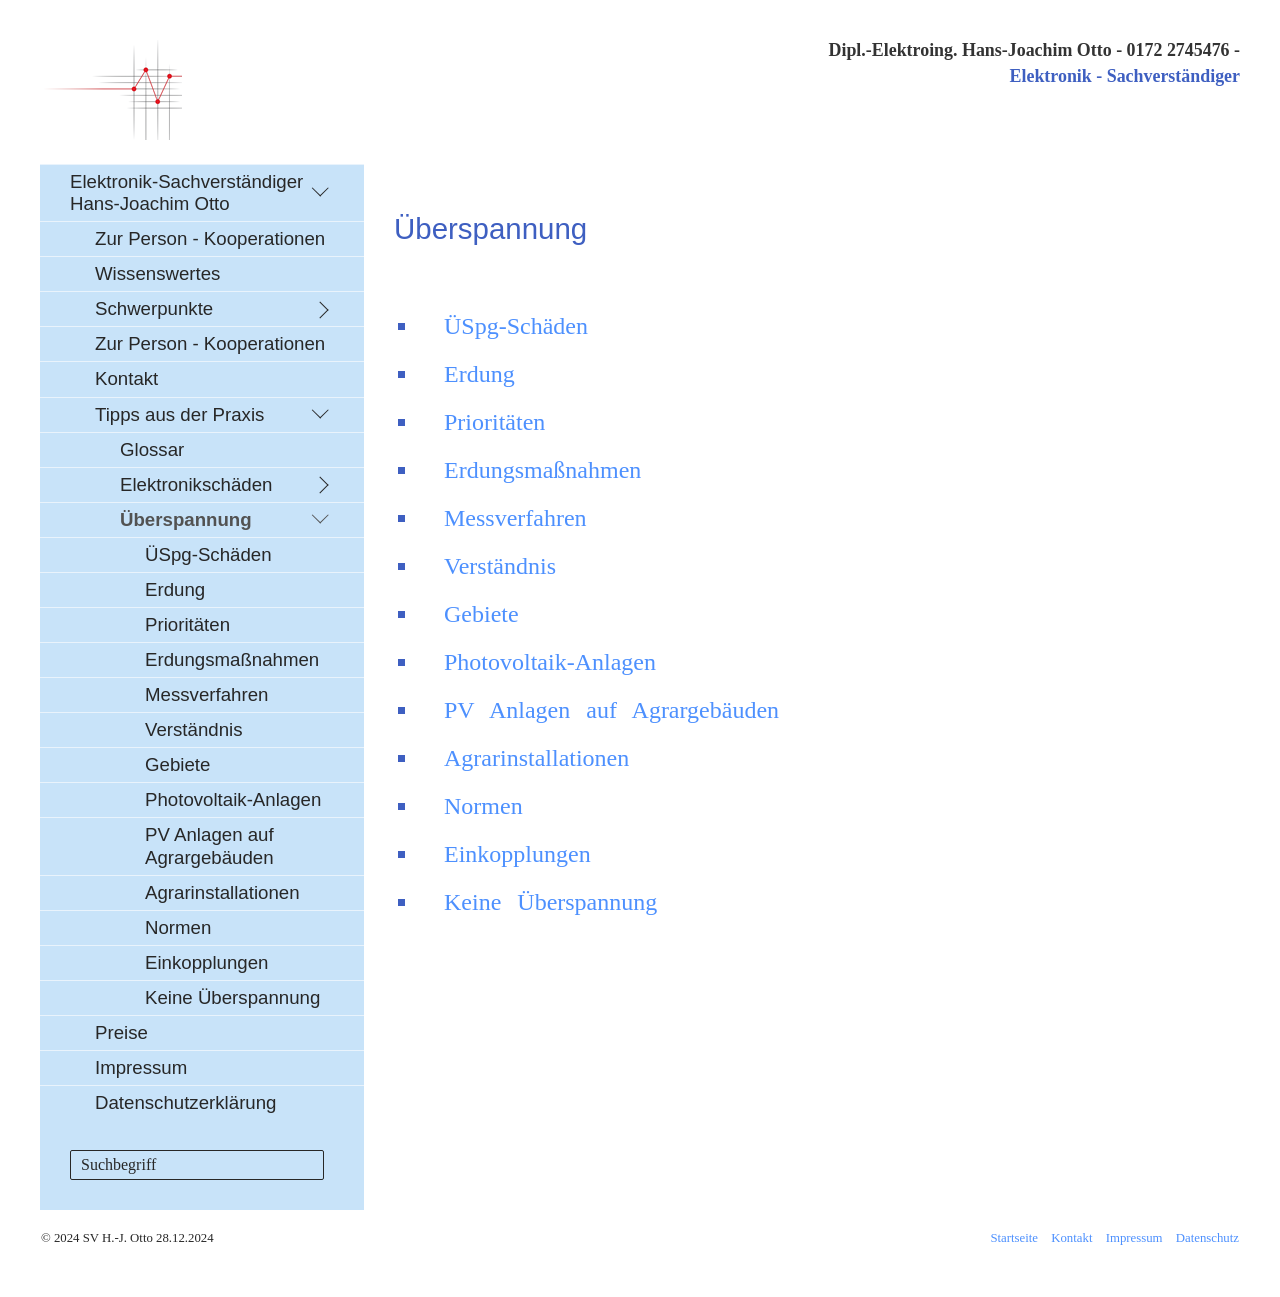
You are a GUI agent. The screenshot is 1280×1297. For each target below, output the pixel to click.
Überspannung (186, 519)
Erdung (175, 589)
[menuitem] (202, 642)
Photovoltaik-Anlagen (233, 799)
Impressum (141, 1067)
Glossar (152, 449)
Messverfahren (206, 694)
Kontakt (126, 378)
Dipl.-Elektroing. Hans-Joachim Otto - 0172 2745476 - (1034, 50)
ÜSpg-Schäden (208, 554)
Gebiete (177, 764)
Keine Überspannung (232, 997)
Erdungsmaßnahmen (232, 659)
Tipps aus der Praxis (179, 414)
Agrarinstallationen (222, 892)
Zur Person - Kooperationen (210, 238)
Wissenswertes (157, 273)
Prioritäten (187, 624)
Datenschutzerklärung (185, 1102)
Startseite (1014, 1238)
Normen (178, 927)
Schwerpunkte (154, 308)
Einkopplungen (206, 962)
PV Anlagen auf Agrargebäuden (209, 845)
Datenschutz (1207, 1238)
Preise (121, 1032)
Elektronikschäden (196, 484)
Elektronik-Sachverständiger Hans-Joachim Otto (186, 192)
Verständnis (194, 729)
